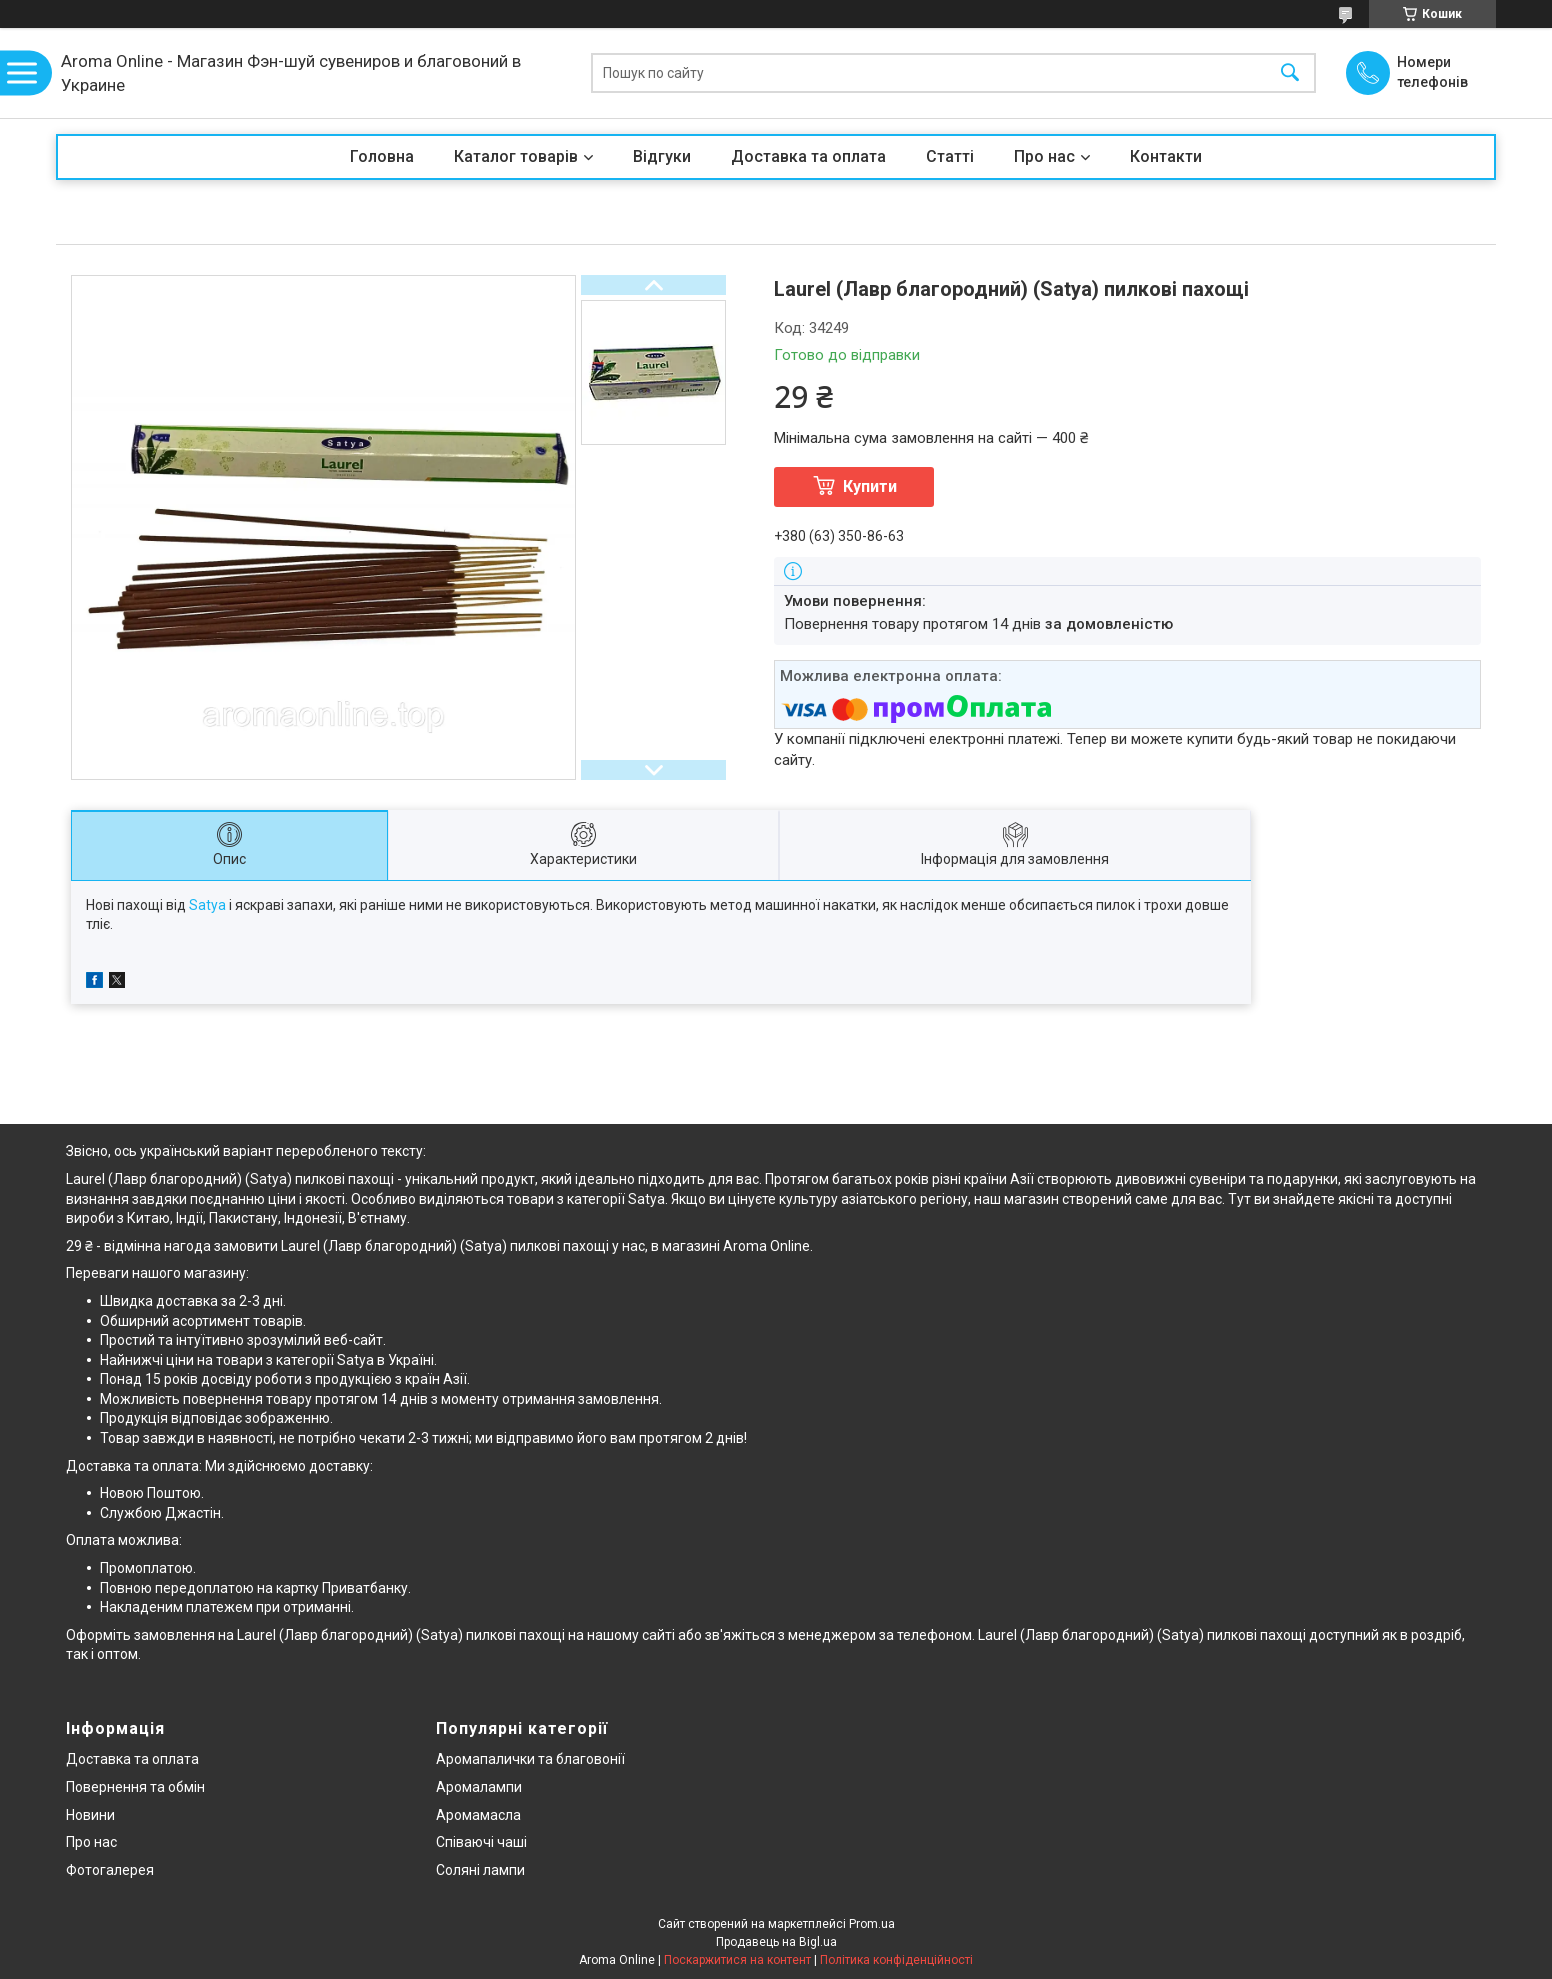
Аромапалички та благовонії (530, 1759)
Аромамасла (478, 1815)
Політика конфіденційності (896, 1960)
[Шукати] (1290, 73)
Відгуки (662, 156)
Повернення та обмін (135, 1787)
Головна (382, 156)
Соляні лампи (480, 1870)
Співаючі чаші (481, 1842)
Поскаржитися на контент (737, 1960)
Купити (870, 486)
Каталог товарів (516, 156)
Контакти (1166, 156)
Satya (207, 905)
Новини (90, 1815)
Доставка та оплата (808, 156)
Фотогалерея (110, 1870)
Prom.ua (872, 1924)
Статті (950, 156)
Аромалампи (479, 1787)
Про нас (1044, 156)
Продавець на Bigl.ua (776, 1942)
